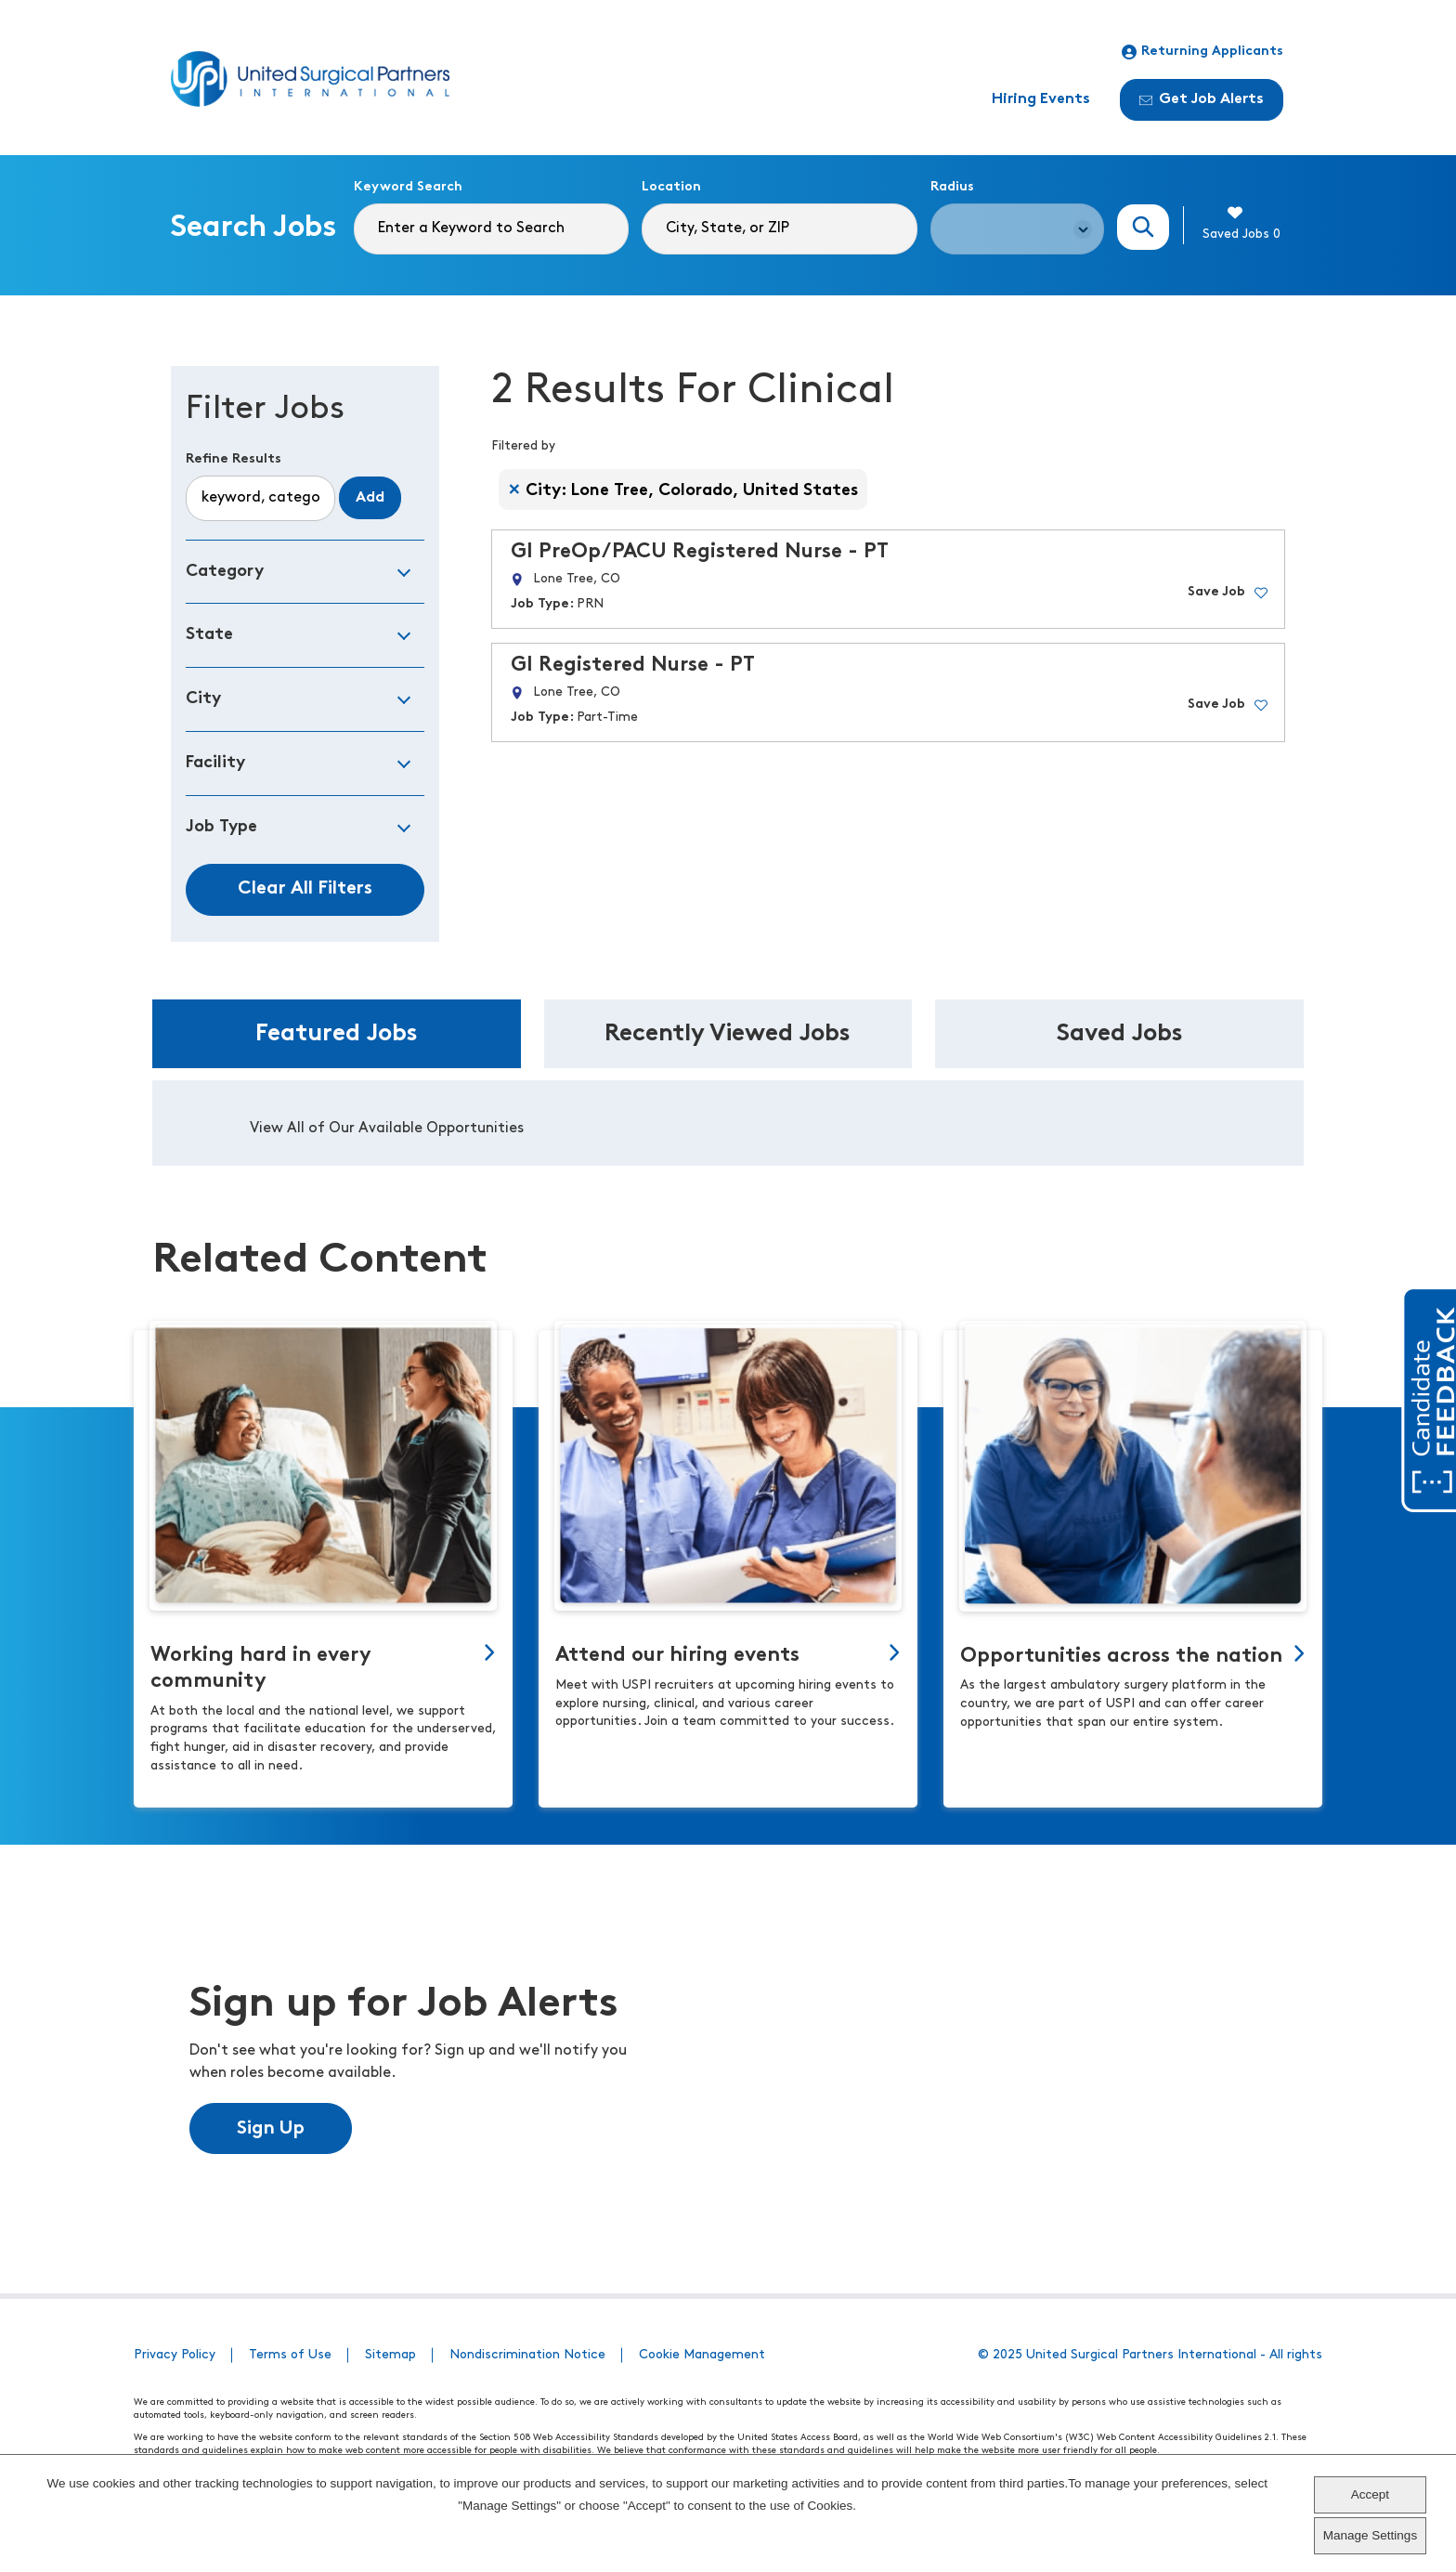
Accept (1370, 2494)
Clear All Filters (305, 889)
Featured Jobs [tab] (336, 1034)
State (209, 635)
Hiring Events (1041, 99)
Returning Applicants (1202, 52)
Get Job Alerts (1201, 99)
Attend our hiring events (677, 1655)
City (203, 699)
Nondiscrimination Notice (527, 2355)
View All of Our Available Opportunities (387, 1128)
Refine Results (233, 459)
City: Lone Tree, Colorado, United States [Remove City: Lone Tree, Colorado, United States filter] (692, 491)
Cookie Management (702, 2355)
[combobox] (779, 229)
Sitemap (390, 2355)
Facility (215, 763)
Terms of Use (290, 2355)
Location (671, 187)
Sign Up (271, 2129)
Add (370, 497)
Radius (952, 187)
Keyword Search (408, 187)
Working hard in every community (260, 1668)
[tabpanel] (728, 1123)
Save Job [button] (1216, 592)
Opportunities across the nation (1121, 1656)
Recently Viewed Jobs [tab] (727, 1034)
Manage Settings (1370, 2535)
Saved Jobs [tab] (1120, 1034)
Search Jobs (1143, 227)
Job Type (221, 827)
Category (225, 572)
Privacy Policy (174, 2355)
